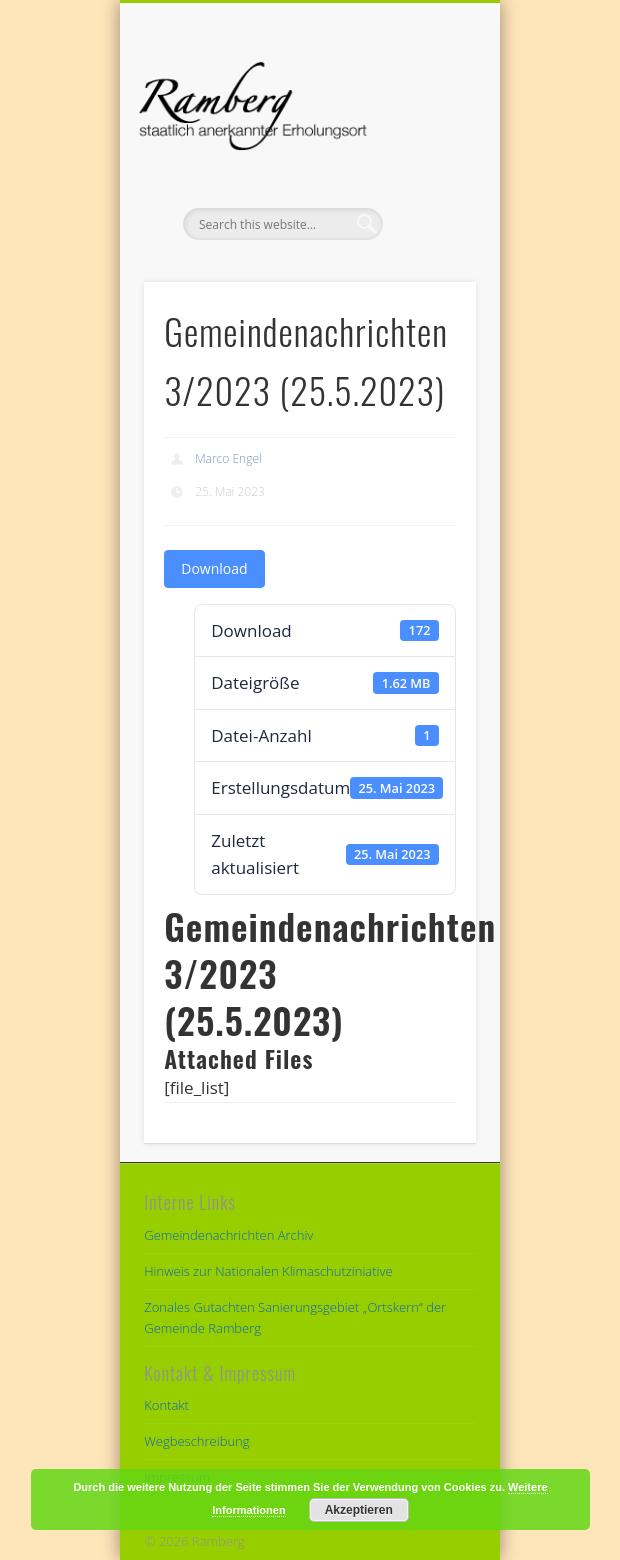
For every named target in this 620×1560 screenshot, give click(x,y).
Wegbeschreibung (196, 1441)
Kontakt (166, 1405)
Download (214, 568)
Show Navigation (427, 179)
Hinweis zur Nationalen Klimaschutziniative (268, 1271)
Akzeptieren (359, 1510)
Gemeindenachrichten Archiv (228, 1235)
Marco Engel (228, 458)
